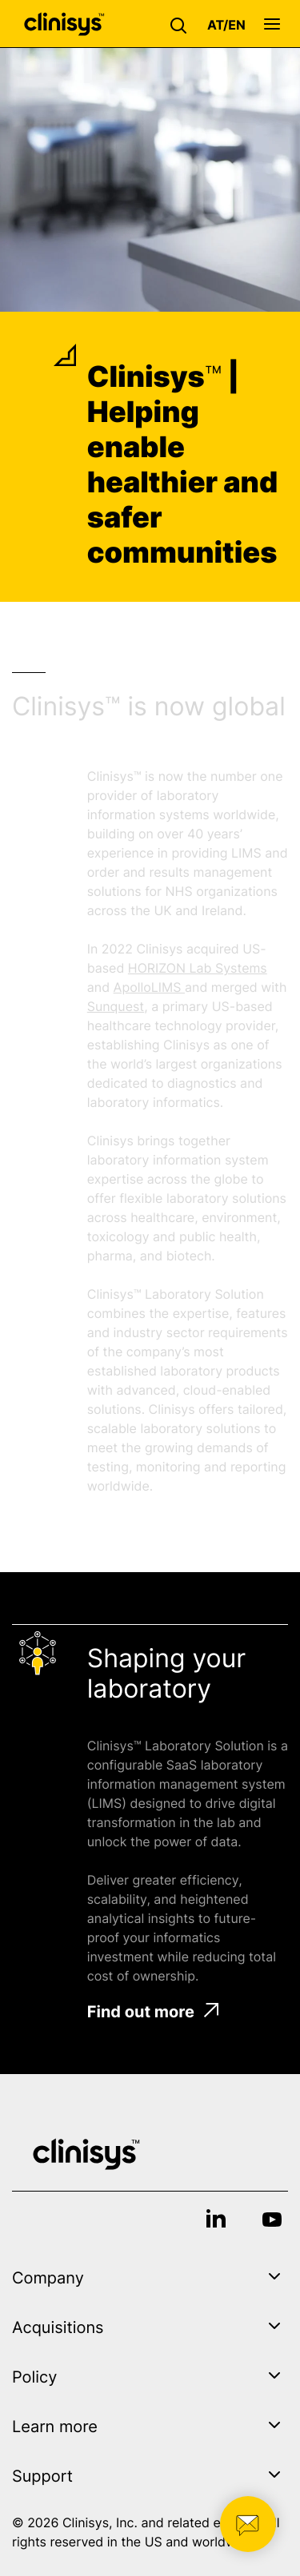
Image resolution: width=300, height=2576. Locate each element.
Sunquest (115, 1006)
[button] (182, 24)
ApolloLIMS (149, 987)
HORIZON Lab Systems (197, 968)
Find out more (152, 2011)
